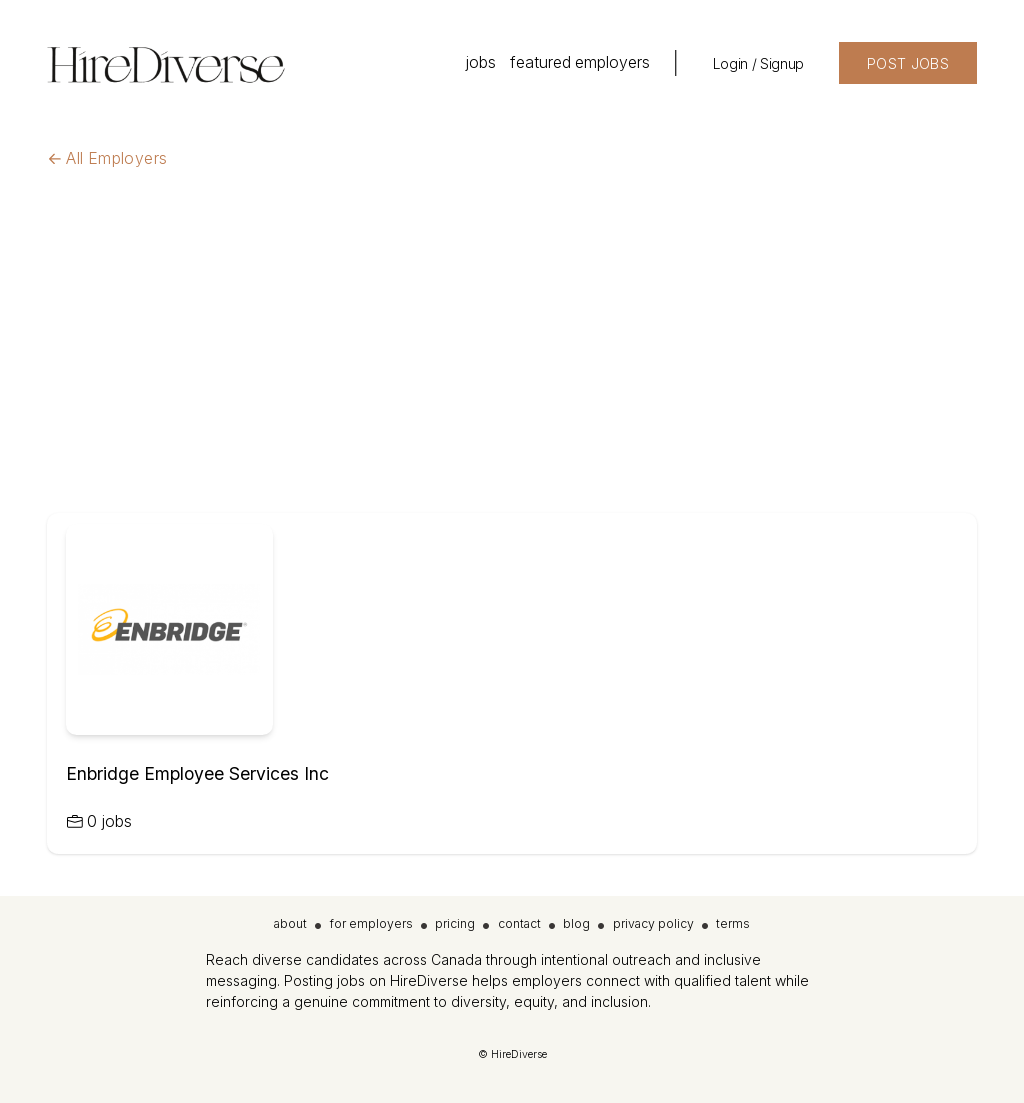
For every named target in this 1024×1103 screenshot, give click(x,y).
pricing (455, 923)
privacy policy (653, 923)
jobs (480, 62)
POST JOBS (908, 63)
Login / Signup (758, 63)
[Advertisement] (512, 363)
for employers (371, 923)
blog (576, 923)
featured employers (580, 62)
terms (733, 923)
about (290, 923)
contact (519, 923)
